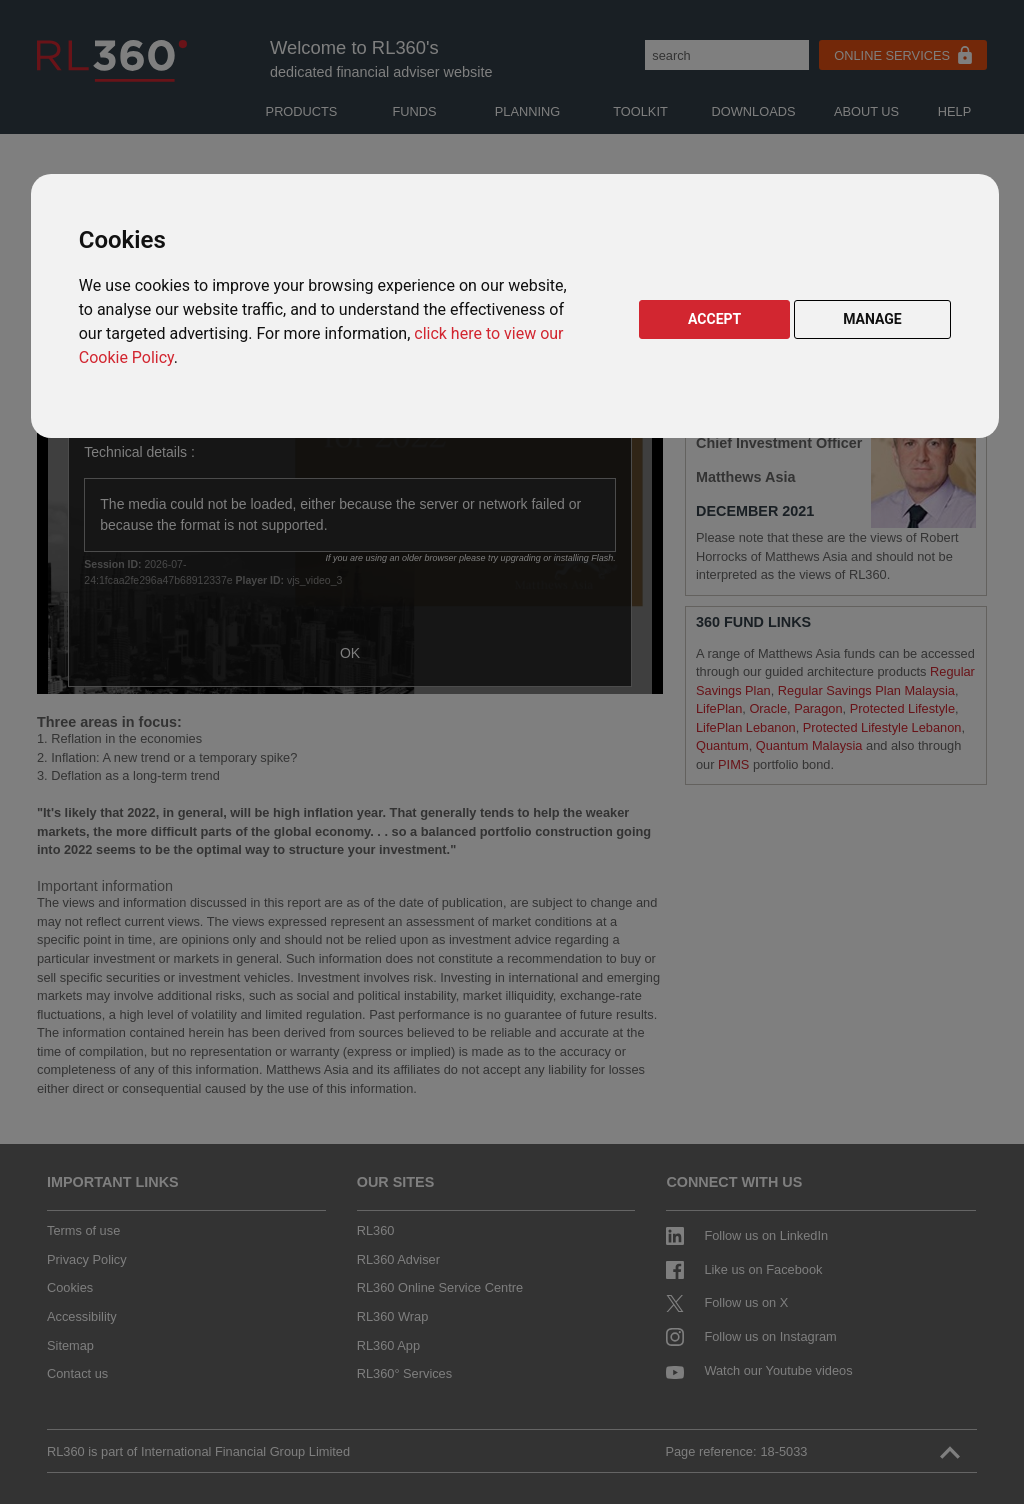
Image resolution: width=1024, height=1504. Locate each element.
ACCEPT (714, 319)
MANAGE (872, 319)
